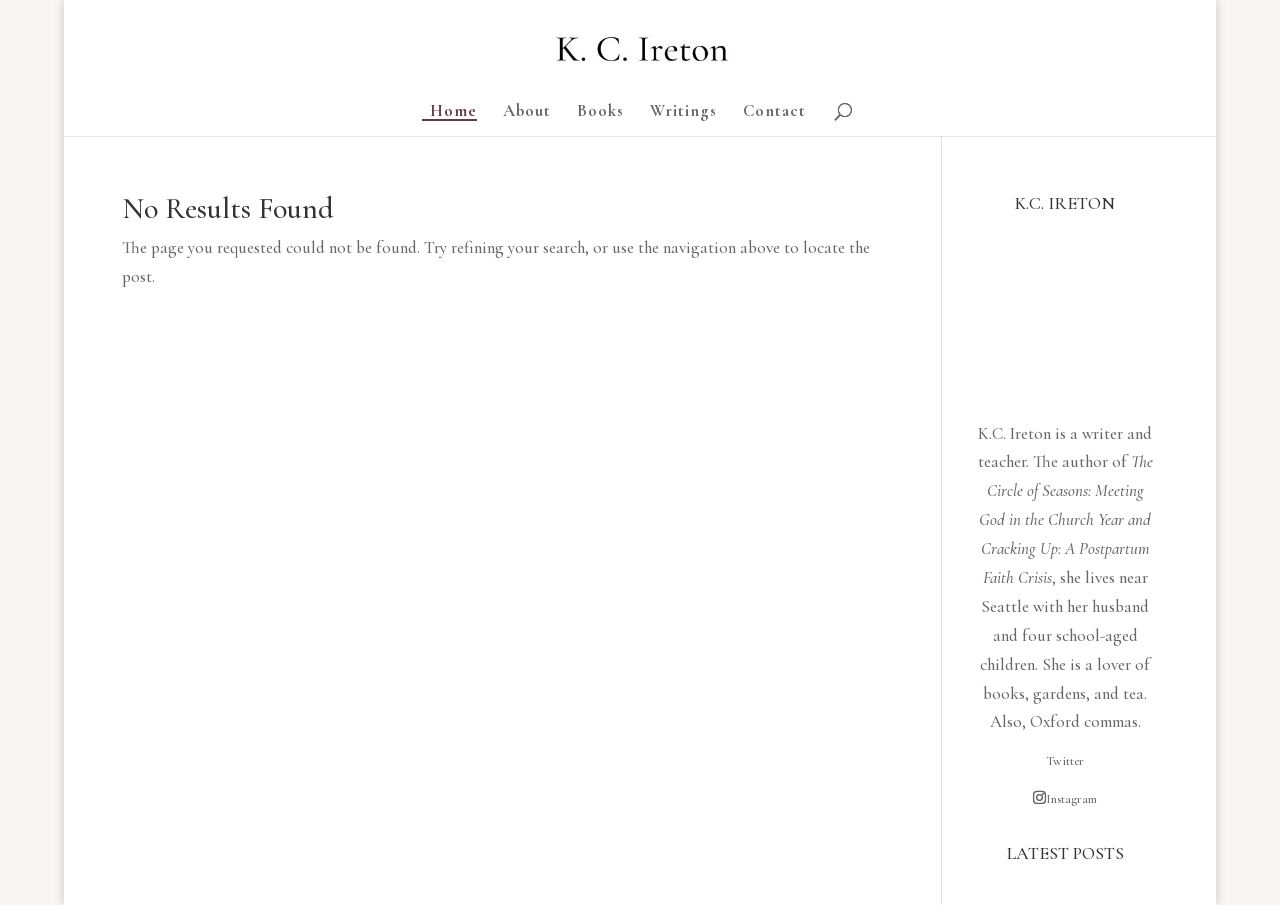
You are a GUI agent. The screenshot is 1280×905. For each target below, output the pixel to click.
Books (600, 112)
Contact (774, 112)
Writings (683, 112)
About (527, 112)
